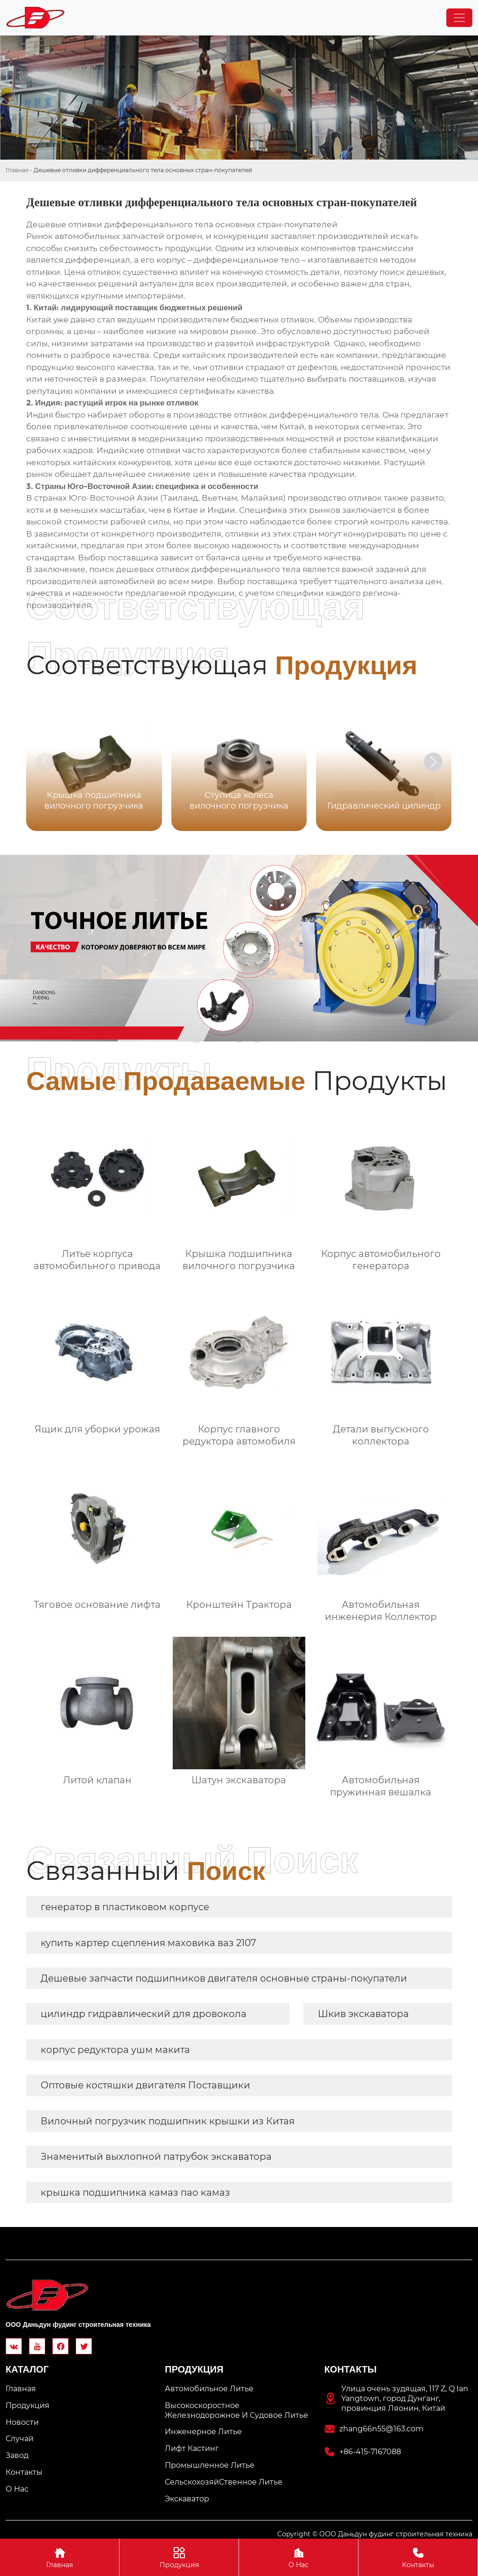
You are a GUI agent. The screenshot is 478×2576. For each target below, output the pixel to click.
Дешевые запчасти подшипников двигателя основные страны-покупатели (224, 1978)
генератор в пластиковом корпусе (125, 1907)
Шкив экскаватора (363, 2013)
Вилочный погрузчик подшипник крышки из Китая (168, 2121)
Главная (17, 170)
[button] (433, 762)
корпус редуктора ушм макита (115, 2049)
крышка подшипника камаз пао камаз (135, 2192)
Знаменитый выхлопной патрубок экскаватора (156, 2156)
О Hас (298, 2557)
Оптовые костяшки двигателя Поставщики (145, 2085)
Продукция (179, 2557)
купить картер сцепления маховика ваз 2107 (148, 1942)
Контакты (418, 2557)
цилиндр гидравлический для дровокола (143, 2013)
